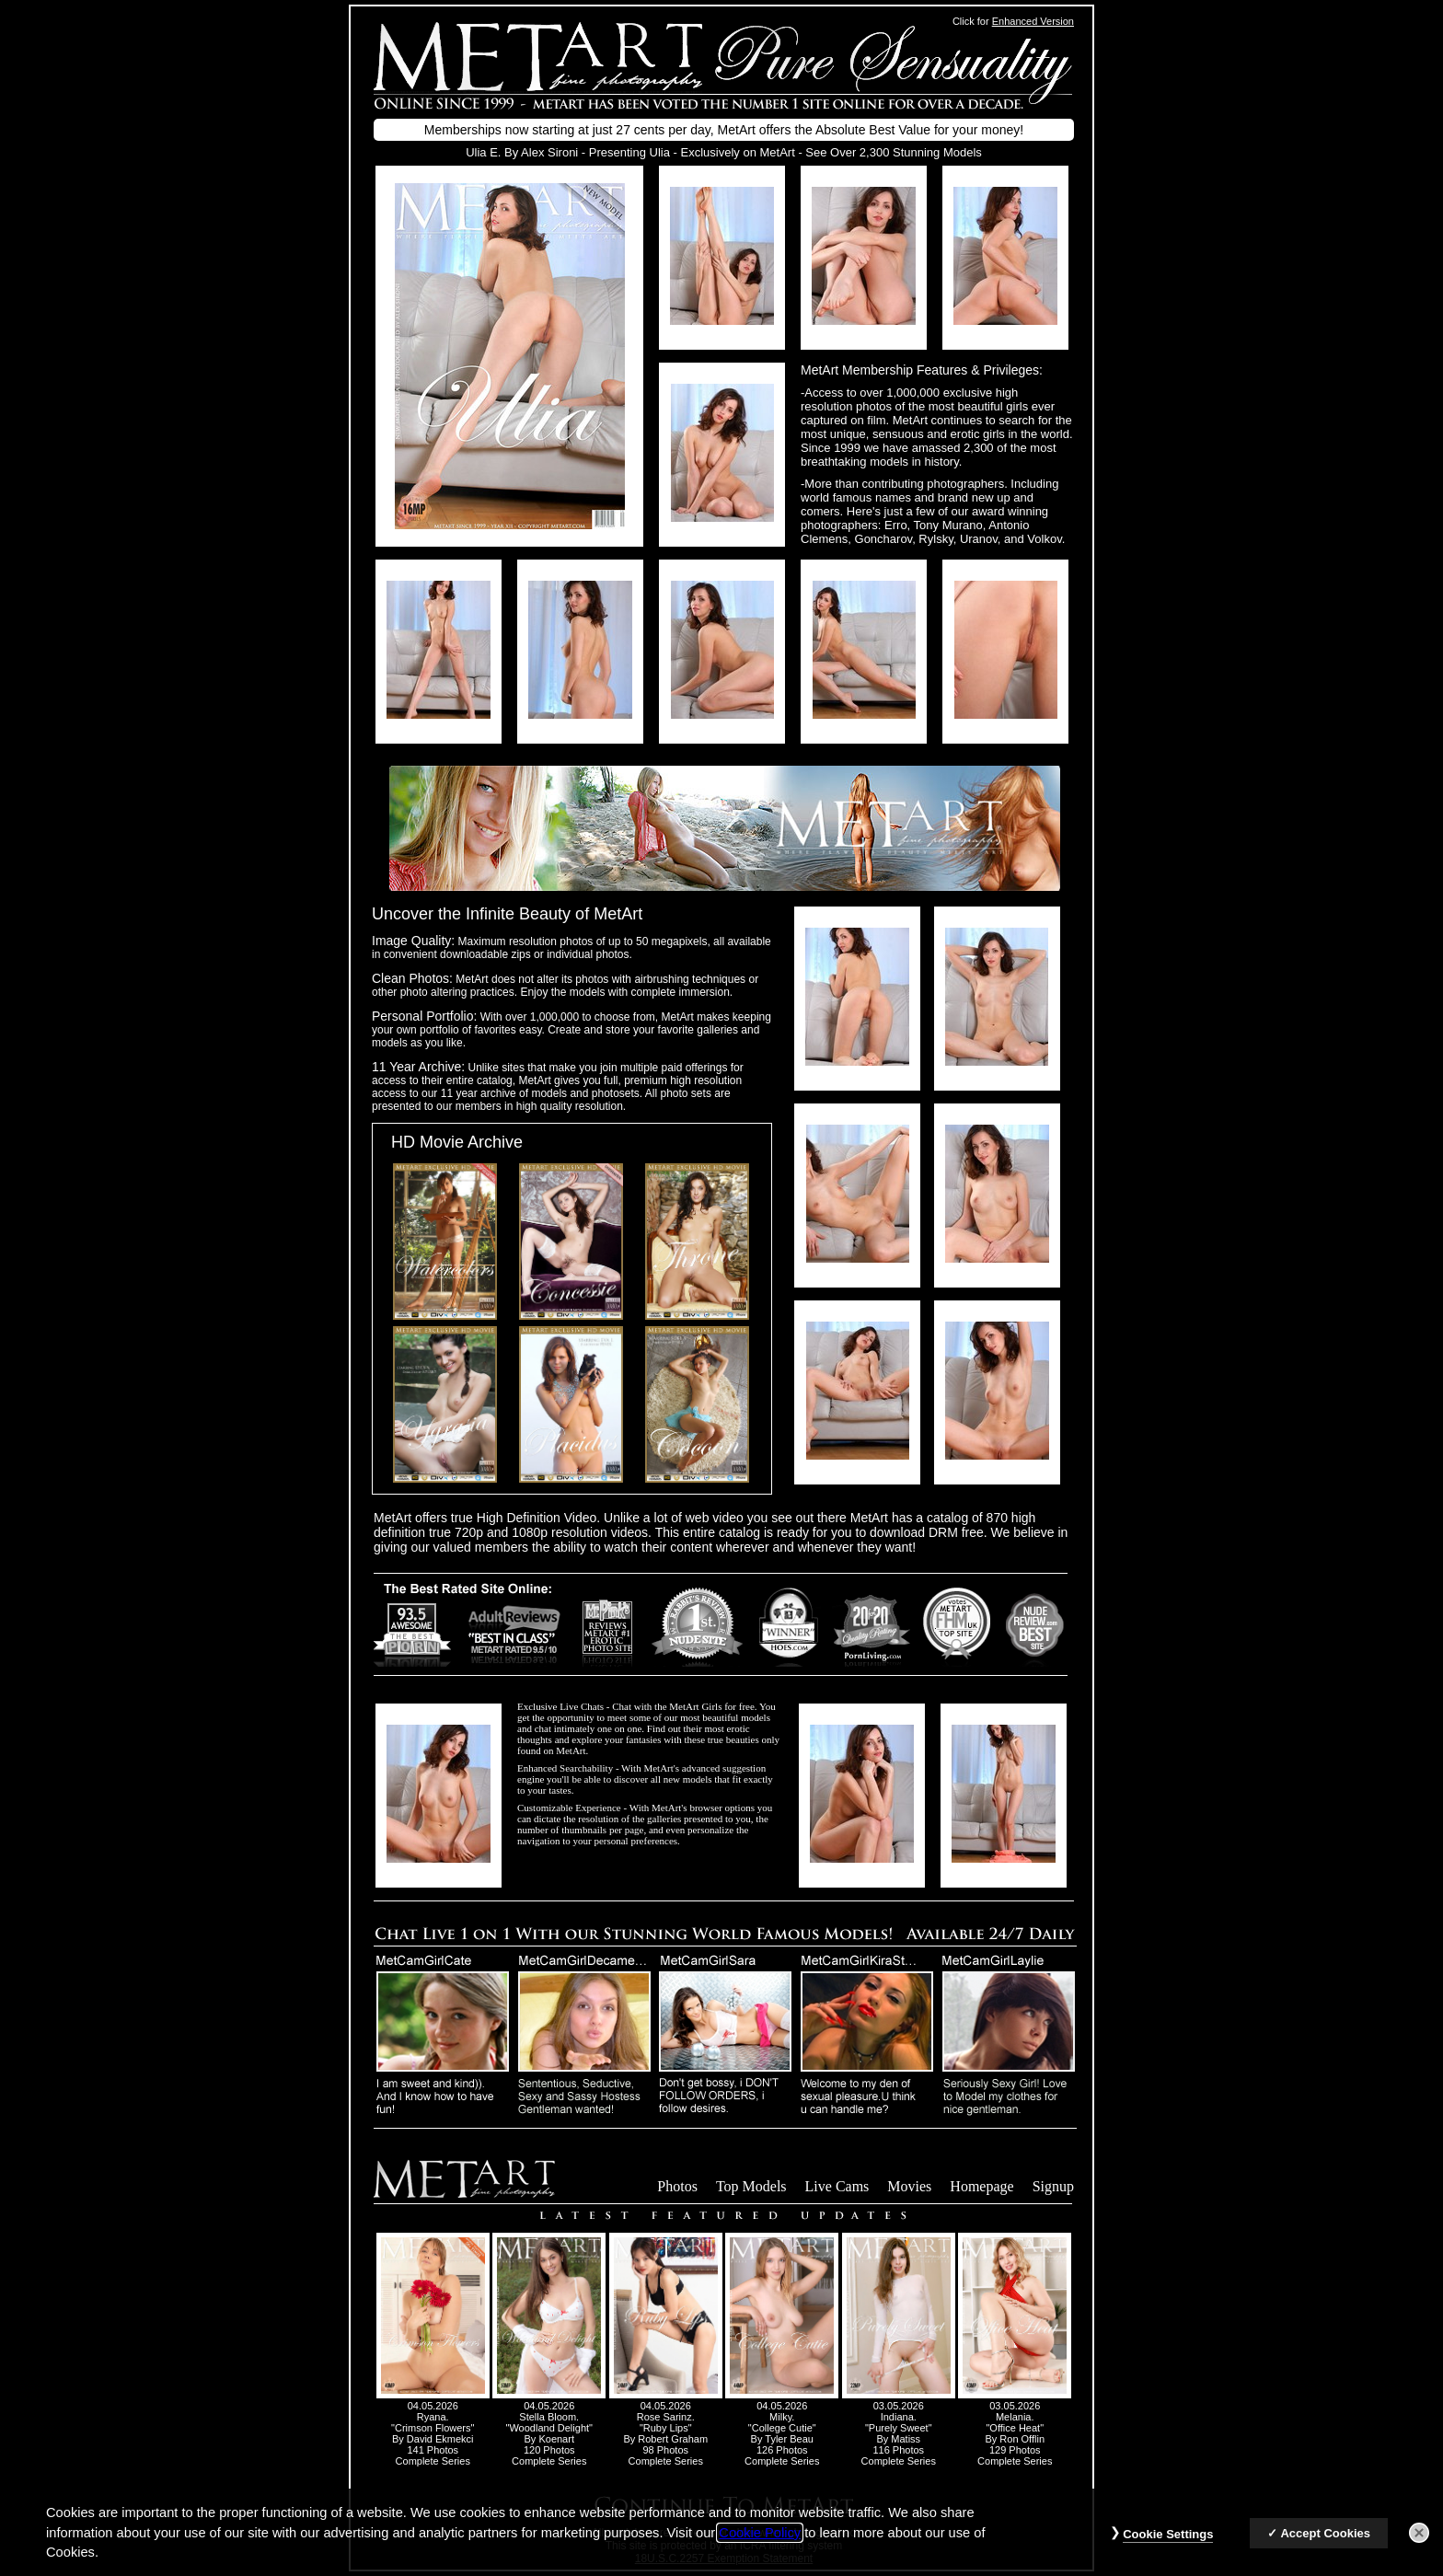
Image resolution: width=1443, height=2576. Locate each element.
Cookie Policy (760, 2543)
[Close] (1419, 2543)
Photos (677, 2186)
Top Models (751, 2186)
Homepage (981, 2186)
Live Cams (837, 2186)
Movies (909, 2186)
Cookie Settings (1168, 2544)
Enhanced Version (1033, 21)
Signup (1053, 2186)
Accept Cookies (1325, 2543)
